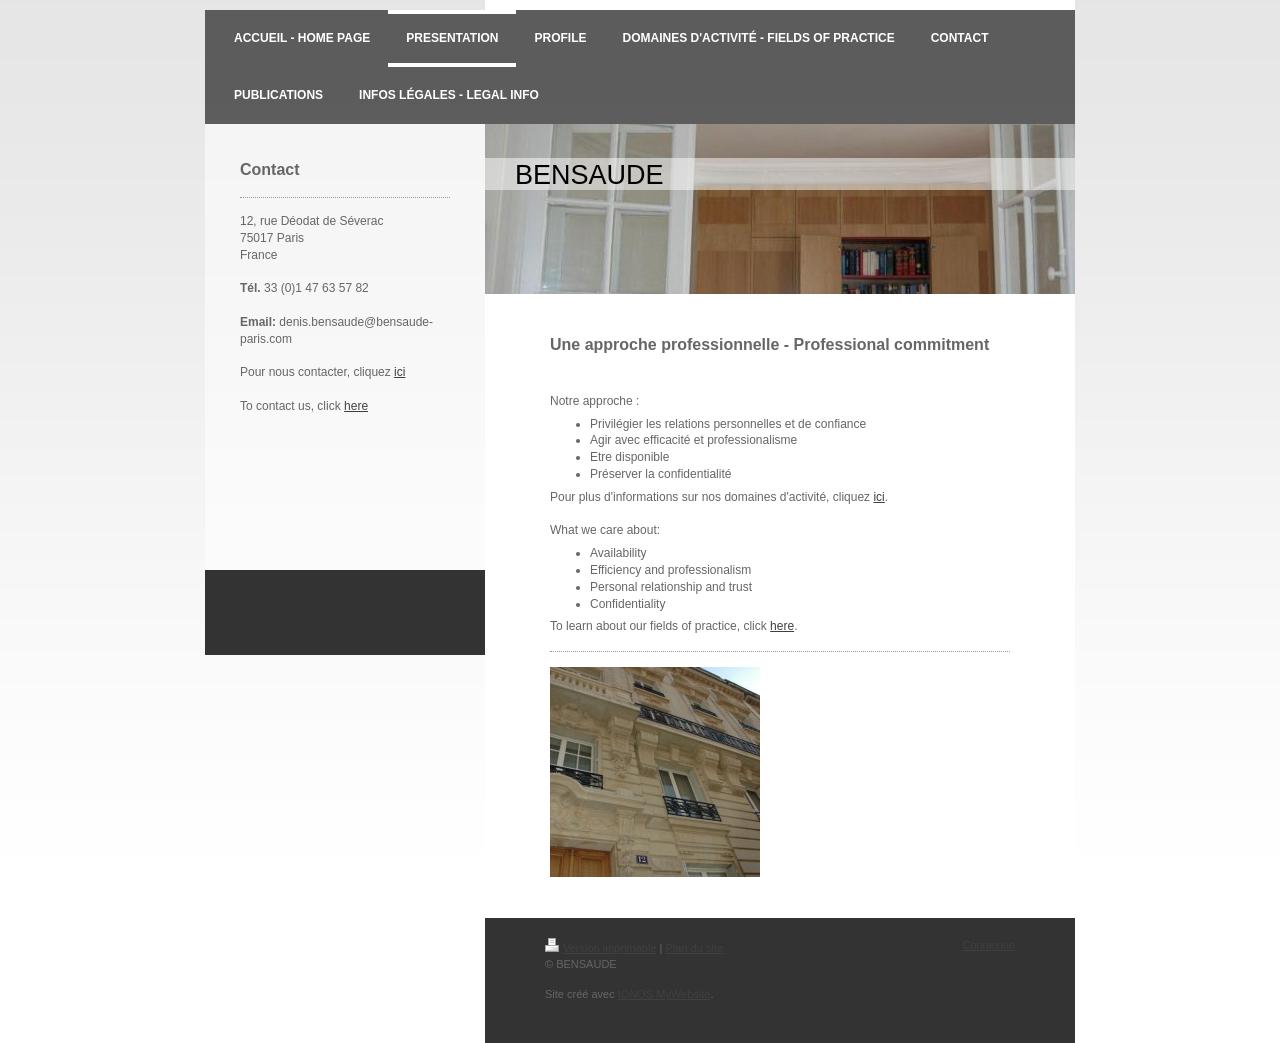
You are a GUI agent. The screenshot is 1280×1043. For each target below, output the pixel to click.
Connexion (988, 945)
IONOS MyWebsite (664, 994)
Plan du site (694, 948)
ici (399, 372)
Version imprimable (601, 948)
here (356, 406)
